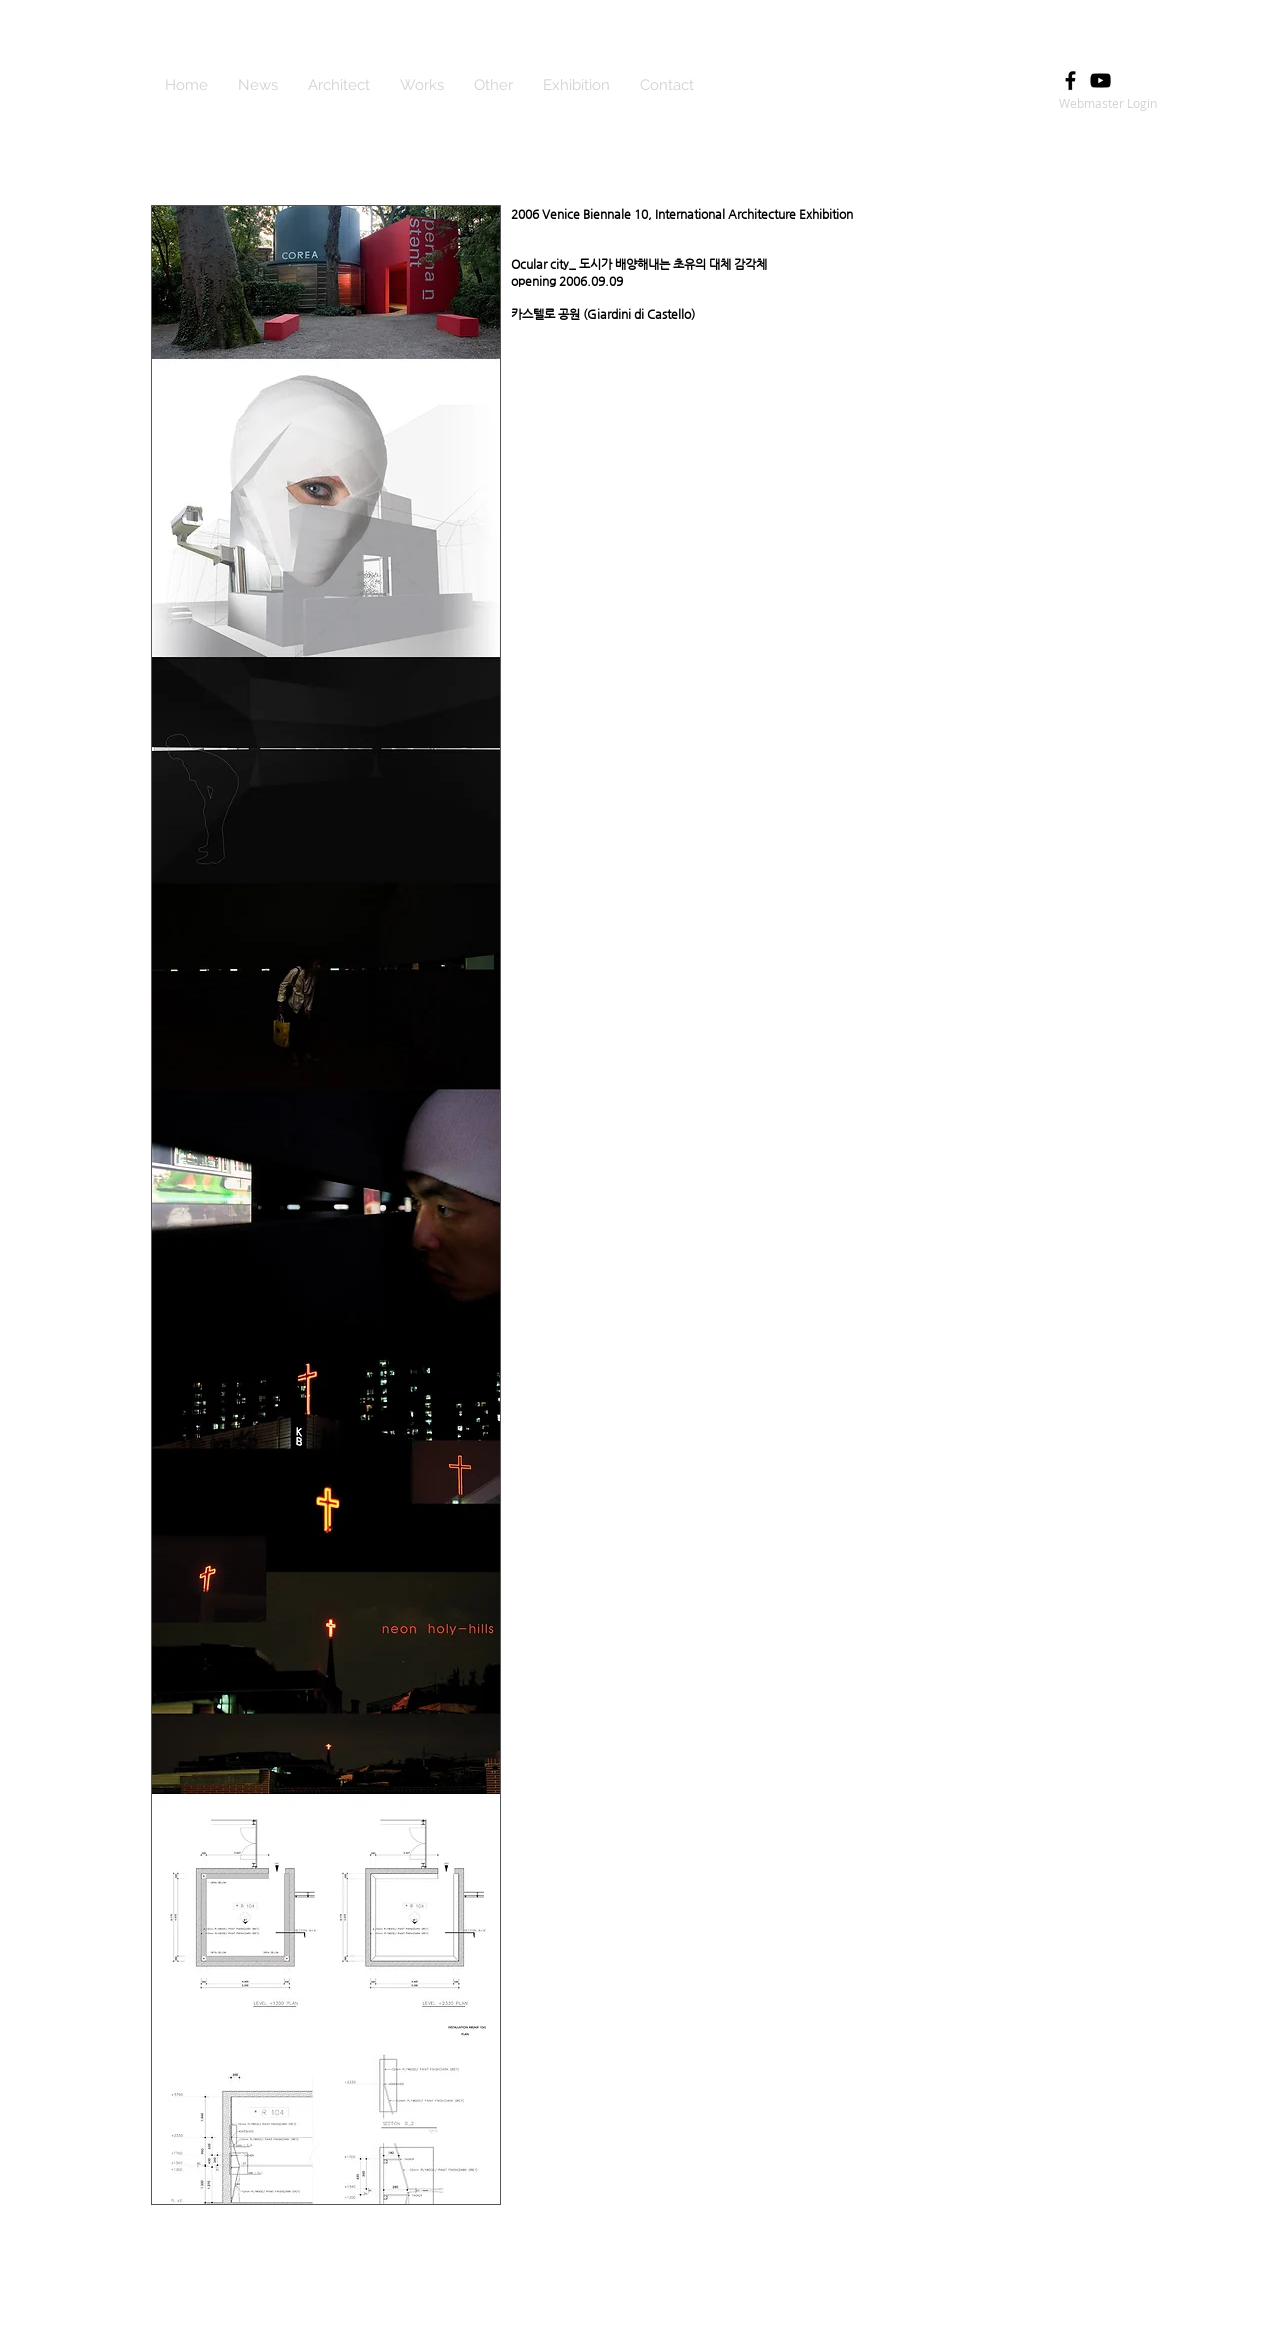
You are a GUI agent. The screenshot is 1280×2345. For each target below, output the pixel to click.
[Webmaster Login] (1107, 103)
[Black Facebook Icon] (1070, 80)
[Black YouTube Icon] (1100, 80)
